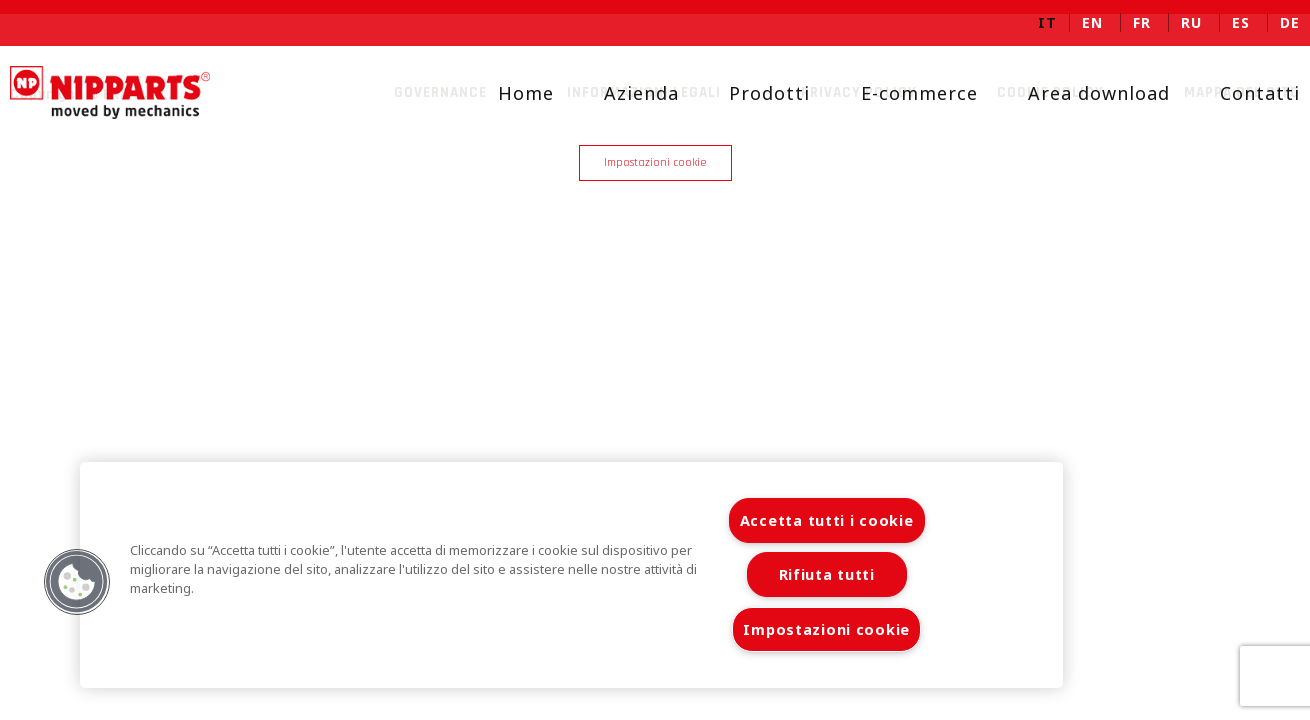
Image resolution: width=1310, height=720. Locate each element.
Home (510, 93)
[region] (571, 575)
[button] (77, 582)
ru (1191, 22)
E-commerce (903, 93)
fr (1142, 22)
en (1092, 22)
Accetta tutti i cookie (827, 520)
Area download (1083, 93)
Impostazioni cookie (655, 162)
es (1241, 22)
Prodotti (753, 93)
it (1047, 22)
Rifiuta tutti (827, 574)
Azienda (625, 93)
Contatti (1244, 93)
